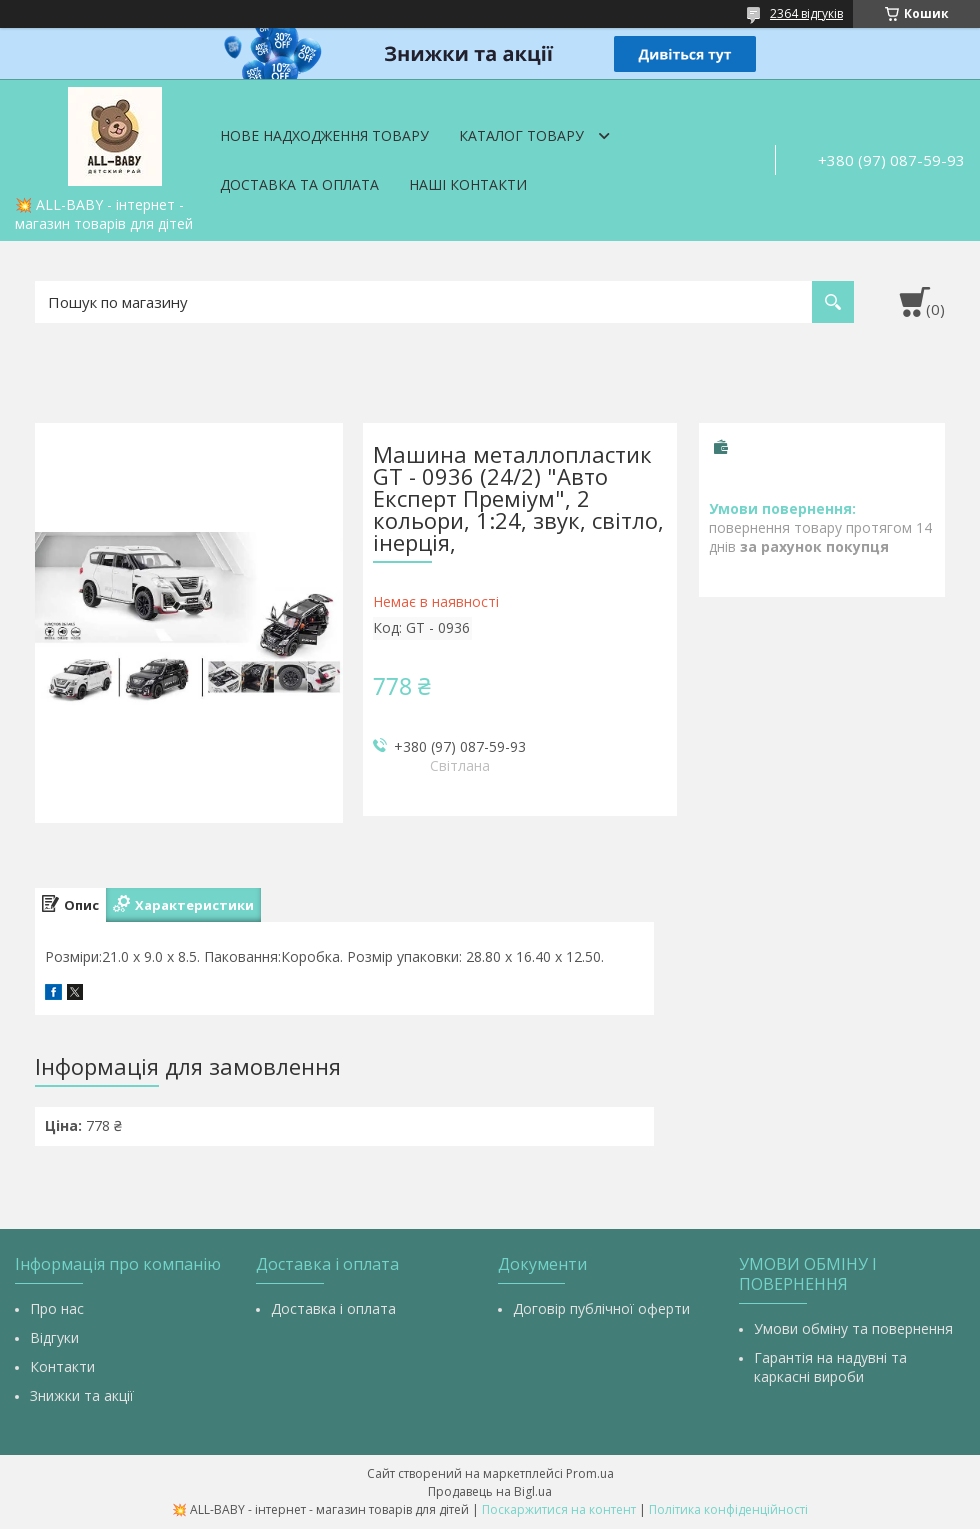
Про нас (57, 1308)
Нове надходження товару (324, 135)
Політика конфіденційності (728, 1509)
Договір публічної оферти (601, 1308)
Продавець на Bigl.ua (490, 1491)
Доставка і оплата (333, 1308)
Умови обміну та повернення (853, 1328)
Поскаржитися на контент (559, 1509)
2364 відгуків (806, 13)
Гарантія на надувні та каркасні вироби (830, 1367)
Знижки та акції (82, 1395)
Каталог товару (521, 135)
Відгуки (54, 1337)
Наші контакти (468, 184)
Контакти (62, 1366)
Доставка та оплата (299, 184)
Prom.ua (590, 1473)
